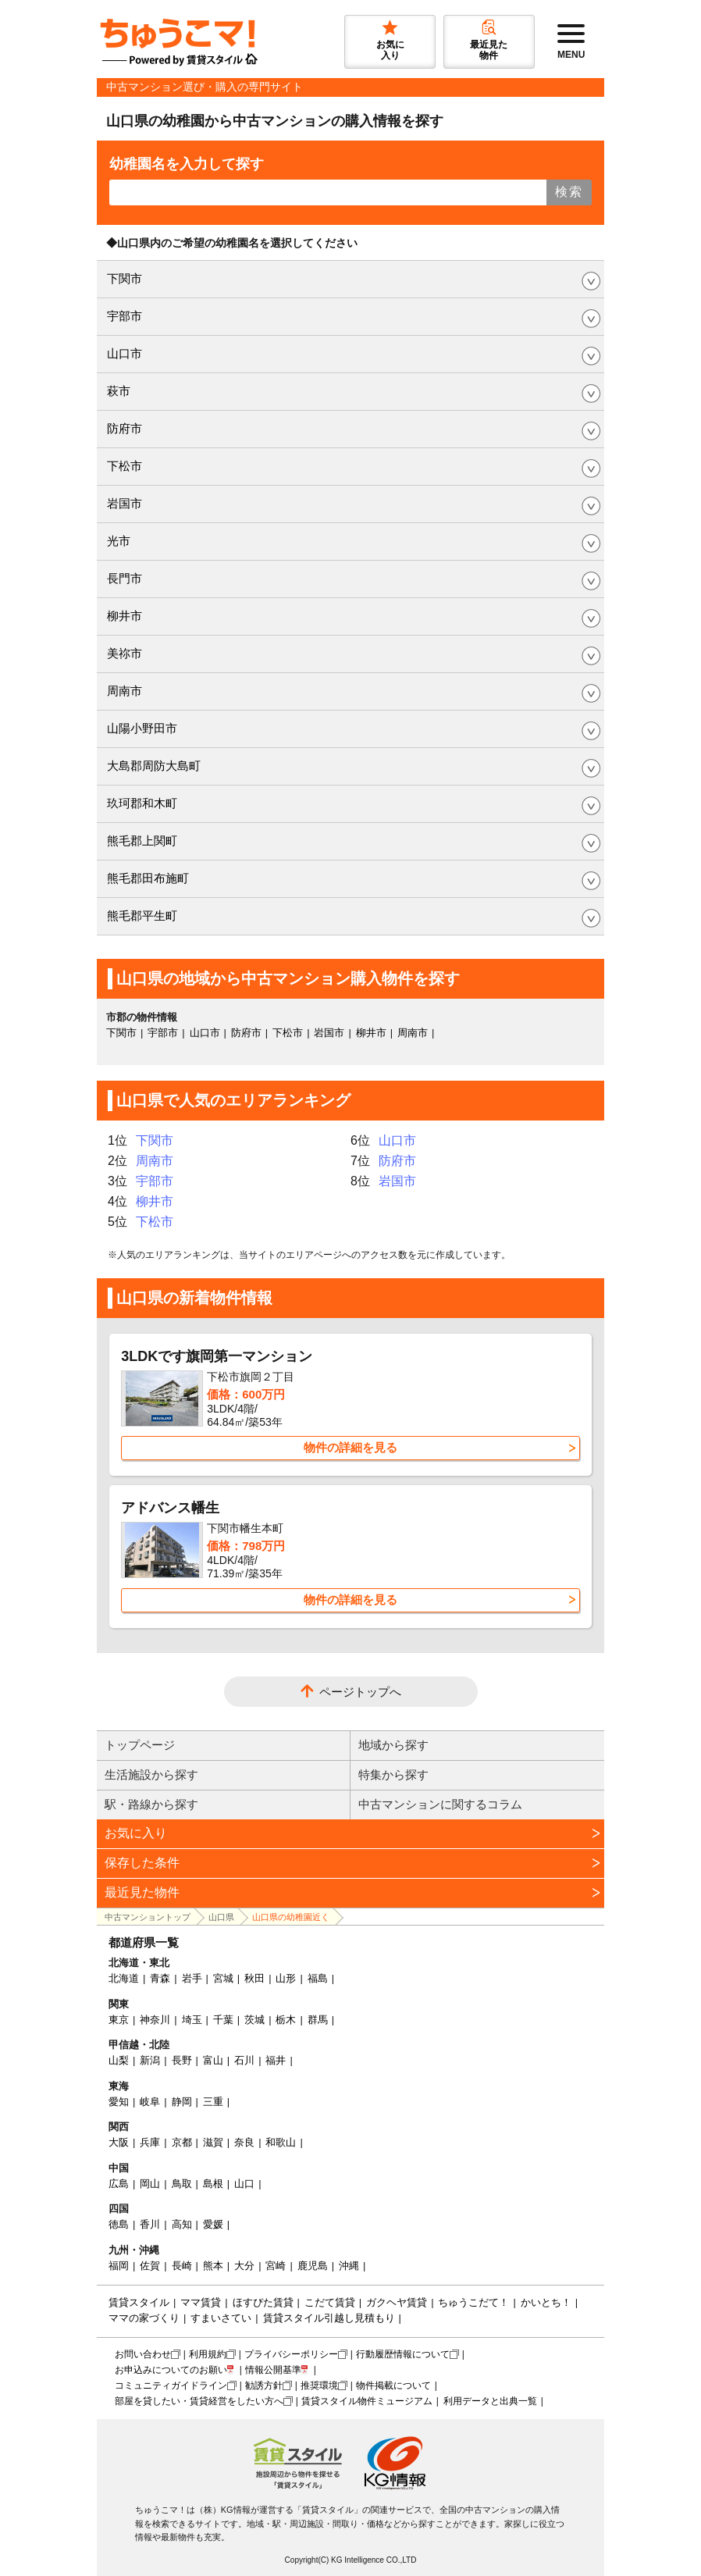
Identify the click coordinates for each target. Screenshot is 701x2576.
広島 (119, 2183)
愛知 (119, 2101)
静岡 (182, 2101)
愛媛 (213, 2224)
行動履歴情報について (403, 2354)
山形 (286, 1978)
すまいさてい (220, 2318)
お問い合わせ (143, 2354)
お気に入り (136, 1833)
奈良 (244, 2142)
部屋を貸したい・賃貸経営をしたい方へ (199, 2401)
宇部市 (124, 315)
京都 (182, 2142)
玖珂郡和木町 (142, 803)
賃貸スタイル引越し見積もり (329, 2318)
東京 (119, 2020)
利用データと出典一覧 (490, 2401)
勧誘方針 (264, 2385)
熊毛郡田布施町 (148, 878)
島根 (213, 2183)
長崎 (182, 2265)
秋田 (254, 1978)
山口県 (221, 1917)
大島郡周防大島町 (154, 765)
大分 (244, 2265)
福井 (275, 2060)
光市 (118, 540)
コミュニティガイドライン (171, 2385)
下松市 (124, 465)
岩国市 (124, 503)
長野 (182, 2060)
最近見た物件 (142, 1892)
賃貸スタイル (139, 2302)
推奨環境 (319, 2385)
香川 (150, 2224)
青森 (160, 1978)
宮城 (223, 1978)
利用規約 (207, 2354)
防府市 (124, 428)
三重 (213, 2101)
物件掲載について (393, 2385)
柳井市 (124, 615)
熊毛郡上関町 (142, 840)
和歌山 (280, 2142)
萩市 (118, 390)
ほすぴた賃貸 (263, 2302)
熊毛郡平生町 (142, 915)
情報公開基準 (273, 2369)
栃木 (286, 2020)
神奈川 (155, 2020)
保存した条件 (142, 1862)
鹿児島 (312, 2265)
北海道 (124, 1978)
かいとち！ (546, 2302)
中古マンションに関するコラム (440, 1804)
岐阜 (150, 2101)
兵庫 (150, 2142)
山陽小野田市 (142, 728)
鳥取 (182, 2183)
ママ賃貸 (200, 2302)
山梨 (119, 2060)
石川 (244, 2060)
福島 (318, 1978)
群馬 (318, 2020)
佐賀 (150, 2265)
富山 (213, 2060)
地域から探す (393, 1744)
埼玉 (192, 2020)
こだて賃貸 (329, 2302)
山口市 (124, 353)
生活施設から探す (151, 1774)
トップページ (140, 1744)
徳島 (119, 2224)
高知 (182, 2224)
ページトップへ (360, 1691)
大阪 (119, 2142)
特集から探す (393, 1774)
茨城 (254, 2020)
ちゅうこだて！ (473, 2302)
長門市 (124, 578)
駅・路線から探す (151, 1804)
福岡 (119, 2265)
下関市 (124, 278)
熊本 (213, 2265)
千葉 (223, 2020)
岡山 (150, 2183)
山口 (244, 2183)
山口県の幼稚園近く (290, 1917)
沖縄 (349, 2265)
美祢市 (124, 653)
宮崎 (275, 2265)
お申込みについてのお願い (171, 2369)
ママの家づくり (144, 2318)
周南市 (124, 690)
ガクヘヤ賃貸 (396, 2302)
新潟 (150, 2060)
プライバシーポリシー (291, 2354)
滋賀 (213, 2142)
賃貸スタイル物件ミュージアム (366, 2401)
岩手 (192, 1978)
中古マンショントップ (147, 1917)
